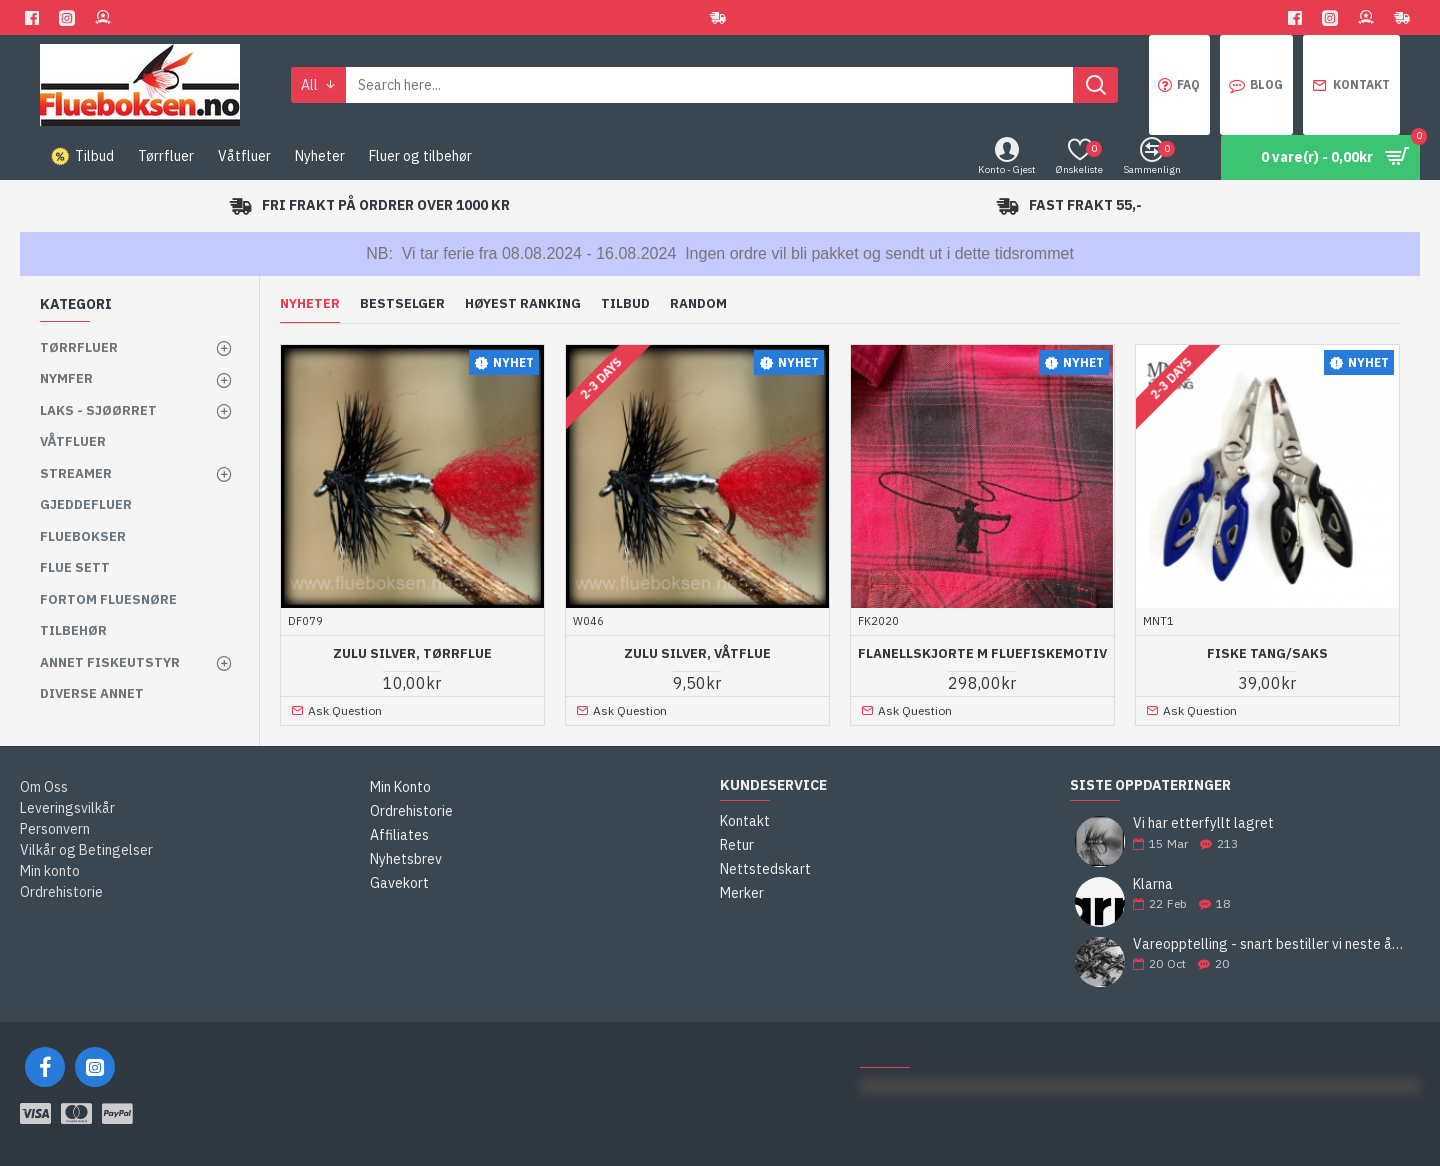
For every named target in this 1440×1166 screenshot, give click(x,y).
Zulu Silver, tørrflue (412, 654)
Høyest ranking (523, 304)
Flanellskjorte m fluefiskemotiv (982, 654)
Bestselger (402, 304)
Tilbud (625, 304)
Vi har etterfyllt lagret (1203, 823)
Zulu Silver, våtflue (697, 654)
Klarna (1153, 884)
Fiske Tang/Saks (1267, 654)
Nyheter (310, 304)
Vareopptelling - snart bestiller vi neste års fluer (1270, 944)
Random (698, 304)
